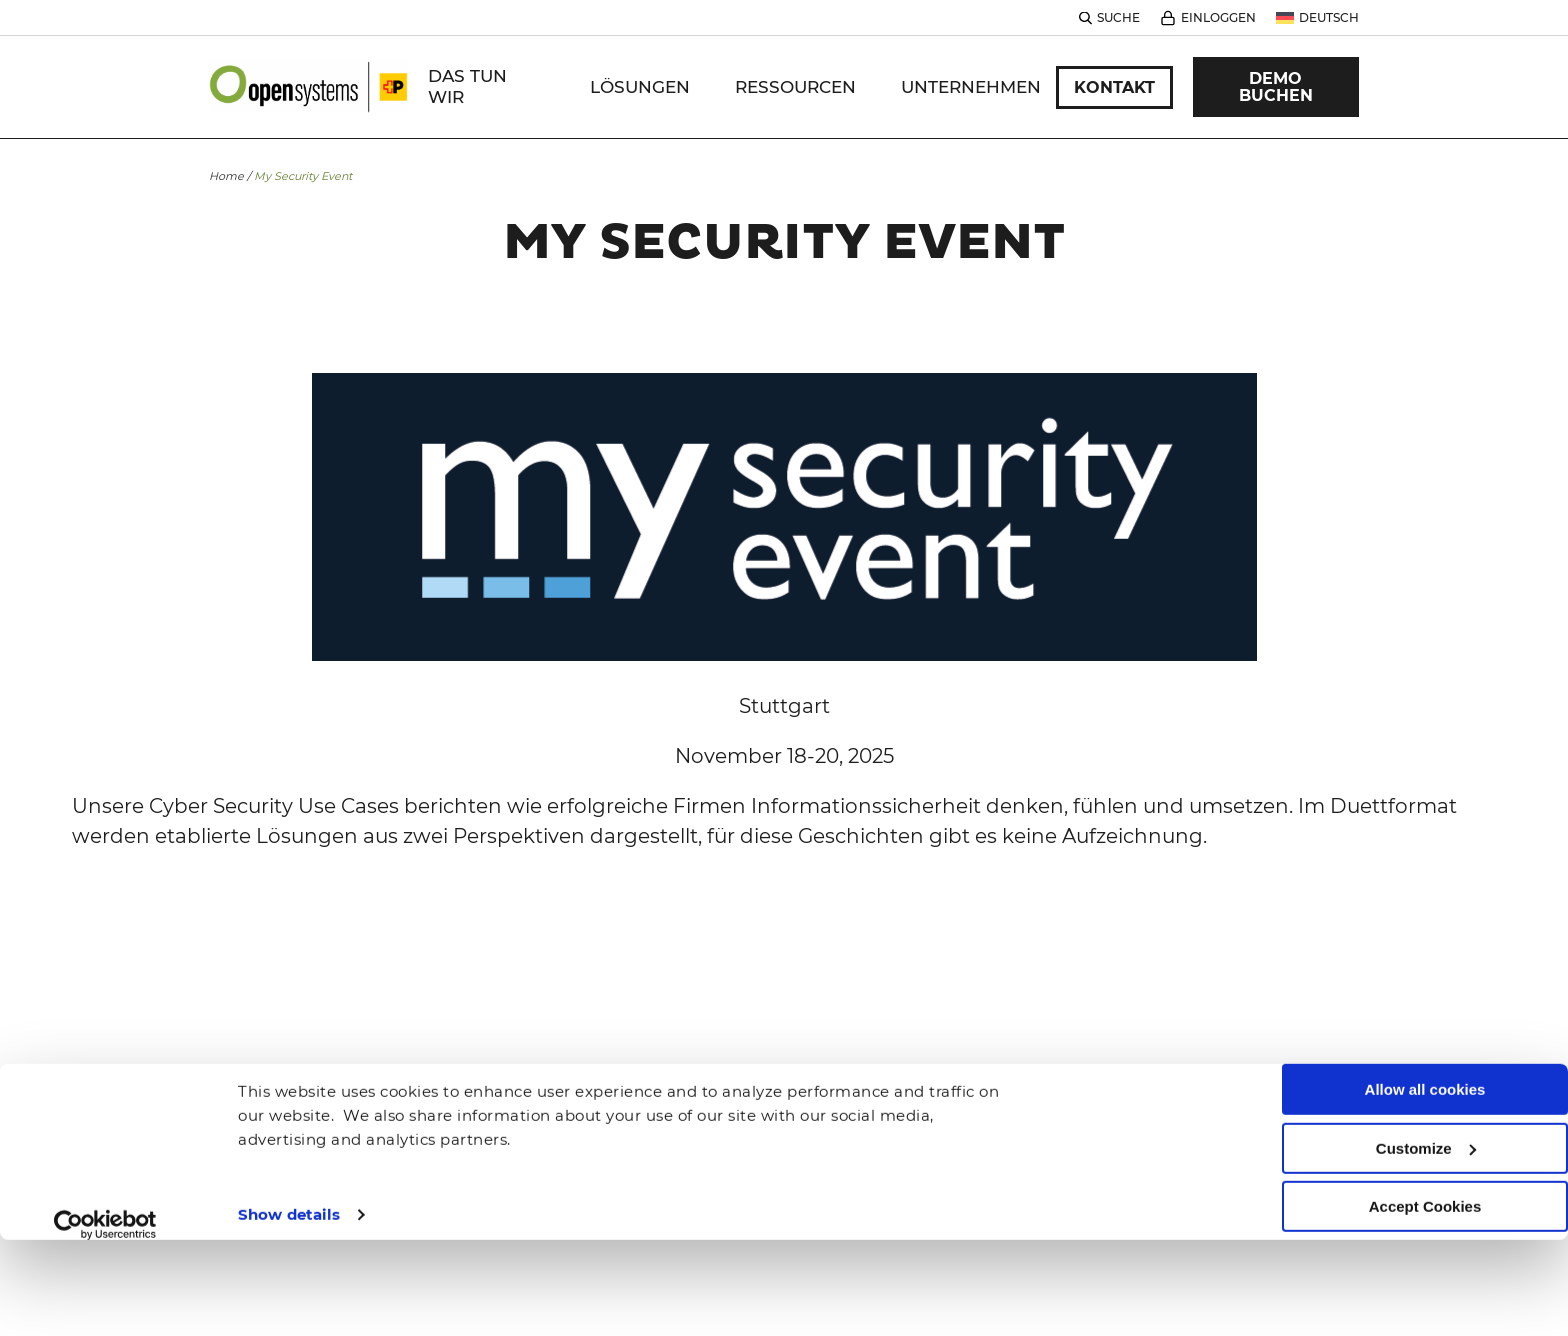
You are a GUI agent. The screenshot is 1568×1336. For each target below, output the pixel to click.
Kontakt (1114, 87)
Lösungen (640, 87)
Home (226, 176)
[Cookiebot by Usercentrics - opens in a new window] (105, 1145)
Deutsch (1329, 17)
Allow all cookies (1425, 1010)
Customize (1426, 1068)
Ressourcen (795, 87)
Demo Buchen (1276, 87)
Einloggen (1218, 17)
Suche (1118, 17)
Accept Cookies (1425, 1127)
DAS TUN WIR (467, 86)
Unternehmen (971, 87)
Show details (289, 1134)
